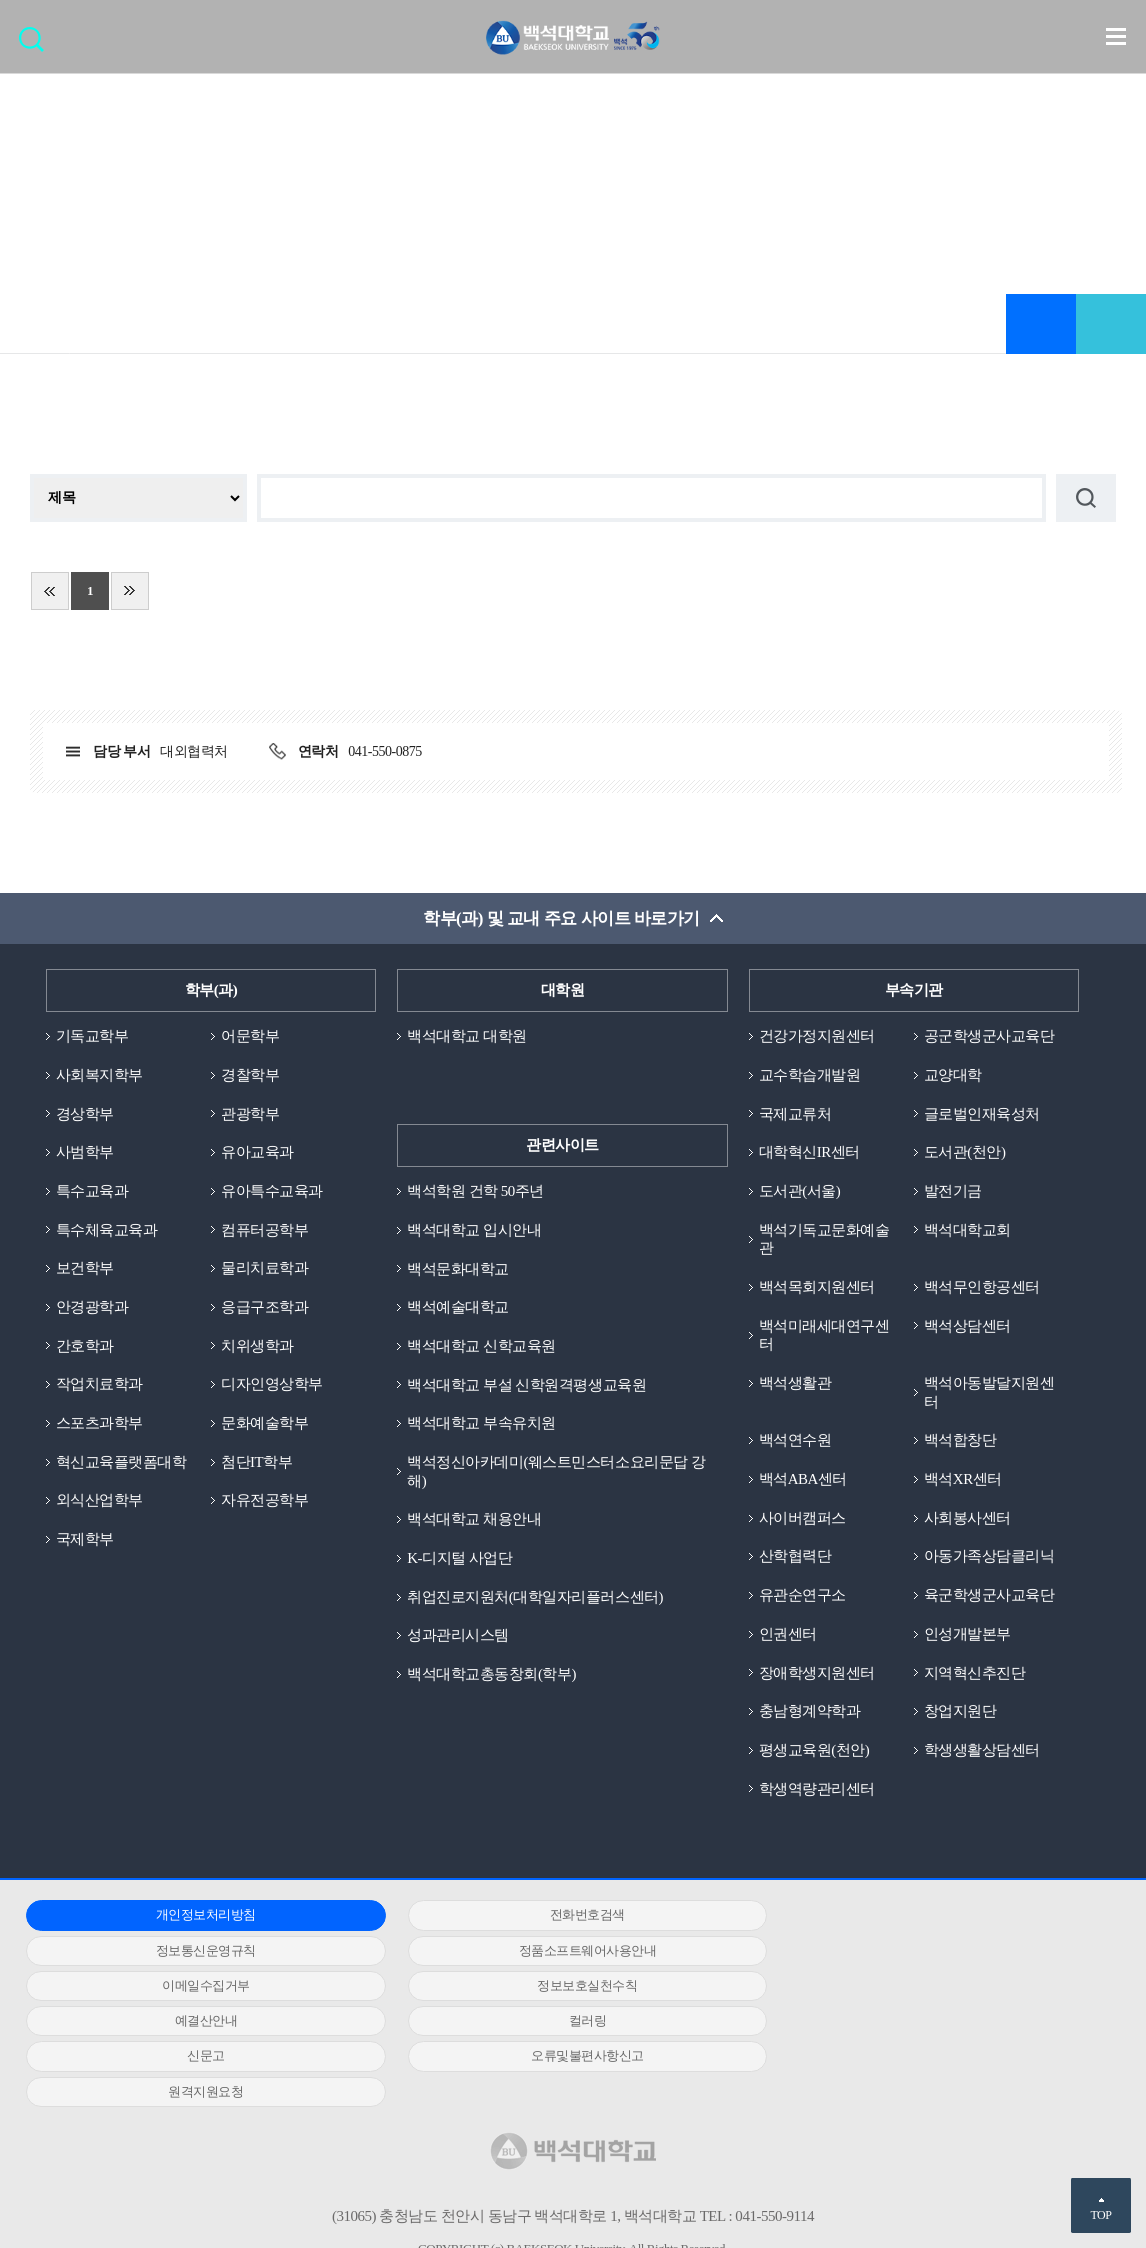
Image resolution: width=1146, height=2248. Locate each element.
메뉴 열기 (1116, 36)
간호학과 (85, 1346)
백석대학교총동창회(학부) (491, 1675)
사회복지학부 (99, 1075)
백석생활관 (795, 1384)
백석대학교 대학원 (466, 1036)
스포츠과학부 (99, 1424)
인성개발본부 (967, 1635)
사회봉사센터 (967, 1519)
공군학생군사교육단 (989, 1036)
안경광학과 (92, 1308)
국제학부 (85, 1540)
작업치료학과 (99, 1385)
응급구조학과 (264, 1308)
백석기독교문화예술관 (824, 1239)
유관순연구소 (802, 1596)
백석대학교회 (967, 1230)
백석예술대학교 (458, 1308)
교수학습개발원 (810, 1075)
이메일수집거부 (559, 1951)
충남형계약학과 (810, 1713)
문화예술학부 (264, 1424)
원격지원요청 (558, 2022)
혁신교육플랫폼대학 (121, 1463)
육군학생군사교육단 (989, 1596)
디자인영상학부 (272, 1385)
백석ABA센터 (803, 1480)
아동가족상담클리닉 (989, 1558)
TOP (1100, 2215)
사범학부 (85, 1153)
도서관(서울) (800, 1191)
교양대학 (953, 1075)
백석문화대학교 (458, 1269)
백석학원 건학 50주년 (475, 1191)
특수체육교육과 (107, 1230)
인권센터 (788, 1635)
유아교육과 (257, 1153)
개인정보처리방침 (196, 1916)
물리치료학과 (264, 1269)
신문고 (921, 1986)
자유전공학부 (264, 1501)
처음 (50, 591)
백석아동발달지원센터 (989, 1393)
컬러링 (559, 1986)
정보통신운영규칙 (921, 1916)
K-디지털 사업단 (459, 1559)
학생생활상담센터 (982, 1751)
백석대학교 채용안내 (474, 1520)
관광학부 (250, 1114)
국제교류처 (795, 1114)
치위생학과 (257, 1346)
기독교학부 (92, 1036)
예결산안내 (196, 1986)
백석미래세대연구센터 (824, 1335)
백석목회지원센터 (817, 1288)
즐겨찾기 (1041, 324)
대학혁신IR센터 (809, 1153)
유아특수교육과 (272, 1191)
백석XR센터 (963, 1480)
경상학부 (85, 1114)
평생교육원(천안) (814, 1751)
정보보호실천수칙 (921, 1951)
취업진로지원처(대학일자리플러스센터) (535, 1598)
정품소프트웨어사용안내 (196, 1951)
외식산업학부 (99, 1501)
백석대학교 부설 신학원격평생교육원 (526, 1385)
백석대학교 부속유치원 (481, 1424)
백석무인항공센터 (982, 1288)
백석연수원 (795, 1441)
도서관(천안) (965, 1153)
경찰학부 (250, 1075)
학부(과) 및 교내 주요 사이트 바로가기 (561, 918)
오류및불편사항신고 (196, 2022)
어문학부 (250, 1036)
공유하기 (1111, 324)
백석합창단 (960, 1441)
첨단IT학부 (256, 1463)
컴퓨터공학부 (264, 1230)
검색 (36, 45)
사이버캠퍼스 (802, 1519)
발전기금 (953, 1191)
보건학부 (85, 1269)
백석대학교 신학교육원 (481, 1346)
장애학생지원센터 (817, 1674)
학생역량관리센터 (817, 1790)
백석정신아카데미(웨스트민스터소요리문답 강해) (556, 1472)
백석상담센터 (967, 1326)
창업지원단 (960, 1713)
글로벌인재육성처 (982, 1114)
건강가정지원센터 (817, 1036)
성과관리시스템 (458, 1636)
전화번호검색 (558, 1916)
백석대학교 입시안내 (474, 1230)
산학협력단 (795, 1558)
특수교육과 (92, 1191)
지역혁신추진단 (975, 1674)
